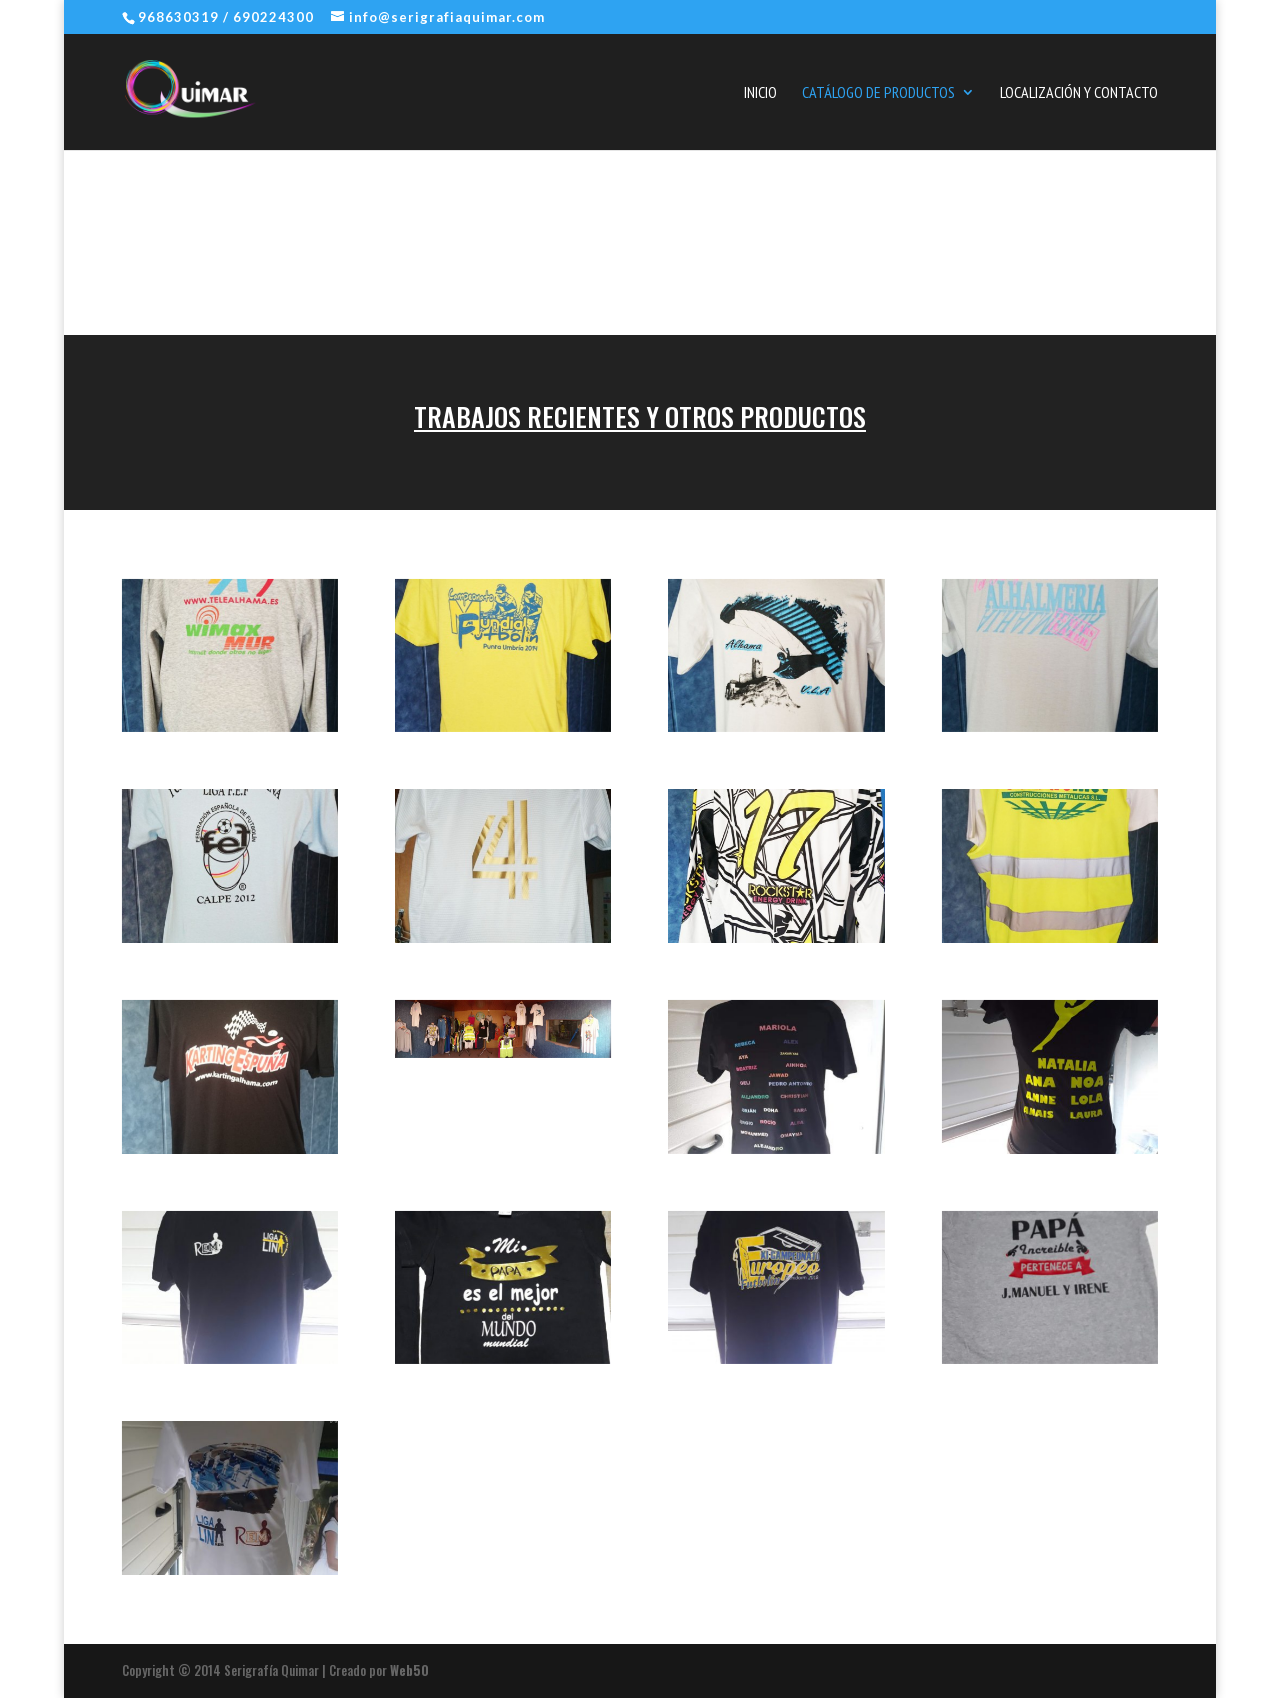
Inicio (760, 93)
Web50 (409, 1670)
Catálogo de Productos (878, 93)
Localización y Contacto (1079, 93)
